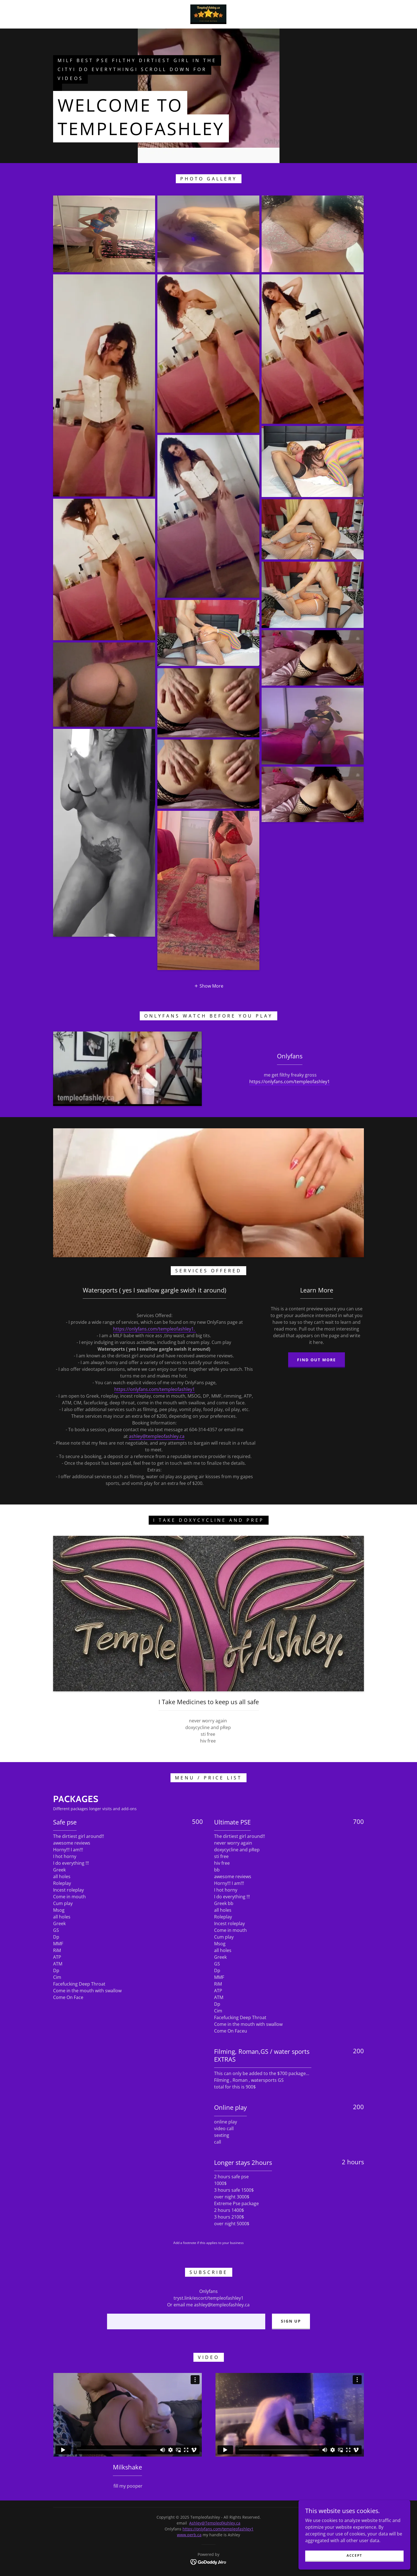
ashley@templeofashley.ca (156, 1436)
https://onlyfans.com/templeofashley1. (154, 1329)
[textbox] (186, 2321)
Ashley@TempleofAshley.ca (214, 2523)
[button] (208, 985)
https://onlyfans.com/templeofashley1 (289, 1082)
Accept (354, 2555)
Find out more (316, 1359)
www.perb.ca (189, 2534)
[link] (208, 14)
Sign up (291, 2321)
